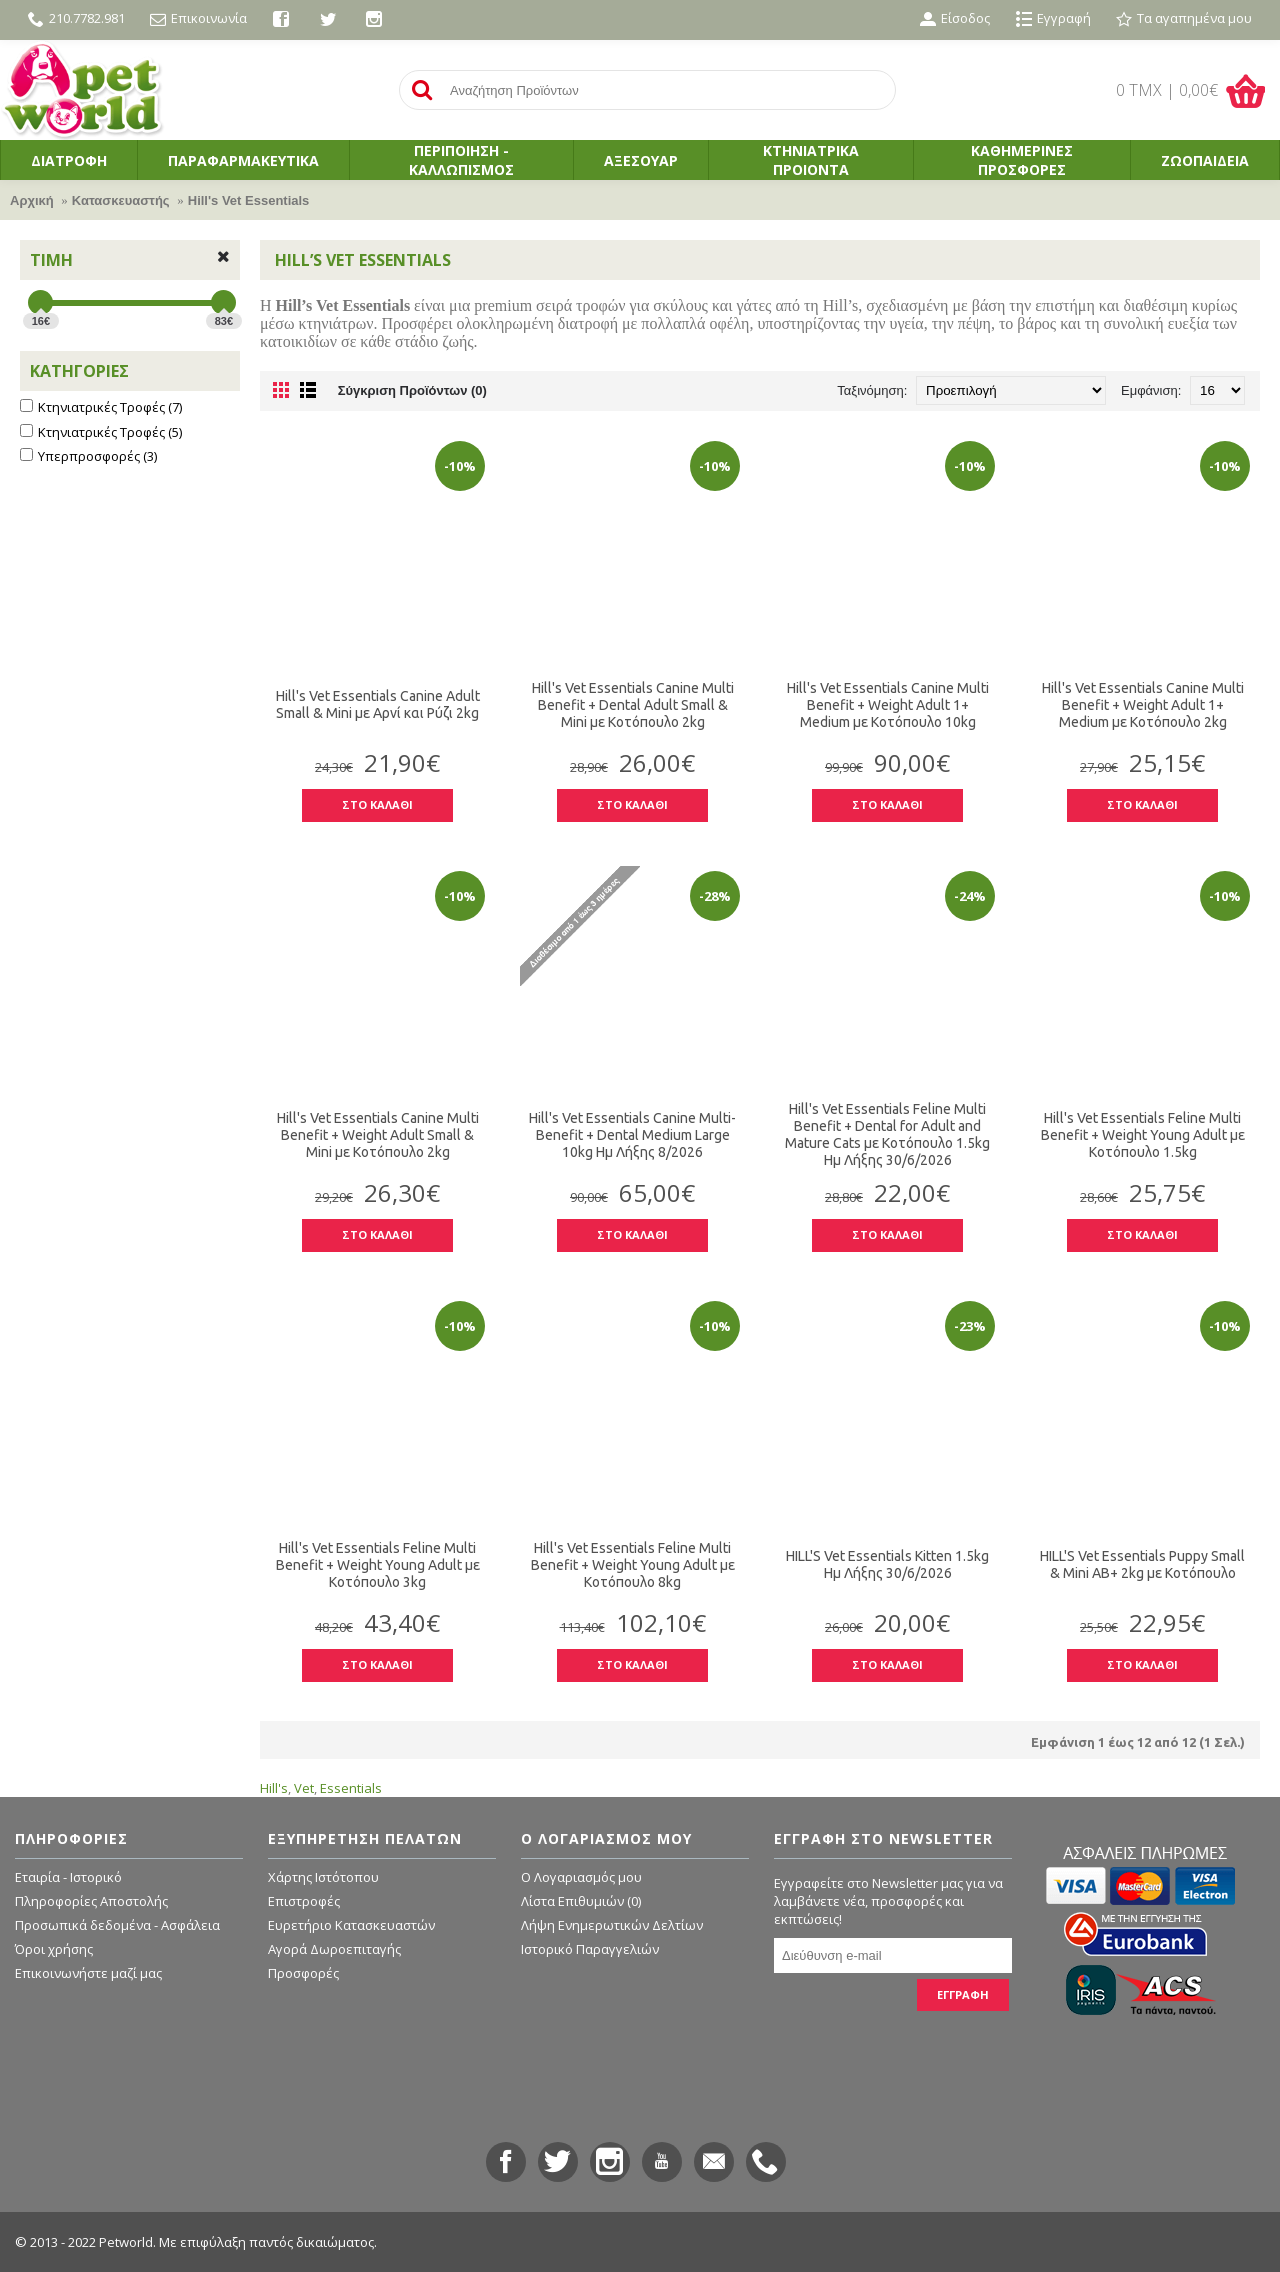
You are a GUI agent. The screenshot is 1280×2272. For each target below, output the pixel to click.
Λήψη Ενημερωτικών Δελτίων (612, 1925)
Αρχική (32, 200)
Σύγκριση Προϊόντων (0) (412, 390)
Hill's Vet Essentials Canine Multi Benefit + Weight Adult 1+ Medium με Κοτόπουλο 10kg (888, 705)
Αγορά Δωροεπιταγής (334, 1949)
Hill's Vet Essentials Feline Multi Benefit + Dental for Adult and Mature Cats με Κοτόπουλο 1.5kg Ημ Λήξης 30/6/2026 (887, 1134)
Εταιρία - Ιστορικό (68, 1877)
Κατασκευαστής (121, 200)
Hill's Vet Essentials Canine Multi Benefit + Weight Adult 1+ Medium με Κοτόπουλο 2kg (1143, 705)
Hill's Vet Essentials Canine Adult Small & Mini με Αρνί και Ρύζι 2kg (378, 704)
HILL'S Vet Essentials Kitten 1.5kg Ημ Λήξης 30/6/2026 (887, 1564)
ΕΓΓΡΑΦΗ (963, 1994)
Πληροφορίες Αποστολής (91, 1901)
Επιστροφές (304, 1901)
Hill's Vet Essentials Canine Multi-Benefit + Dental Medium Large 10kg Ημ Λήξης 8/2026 (632, 1135)
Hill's (274, 1788)
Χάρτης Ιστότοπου (323, 1877)
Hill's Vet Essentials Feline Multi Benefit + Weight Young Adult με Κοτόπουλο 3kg (378, 1565)
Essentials (351, 1788)
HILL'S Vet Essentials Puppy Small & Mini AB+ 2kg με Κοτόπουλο (1142, 1564)
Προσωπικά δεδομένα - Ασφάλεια (117, 1925)
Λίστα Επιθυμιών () (581, 1901)
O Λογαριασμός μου (581, 1877)
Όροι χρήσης (54, 1949)
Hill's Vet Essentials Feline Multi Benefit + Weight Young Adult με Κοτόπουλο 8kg (633, 1565)
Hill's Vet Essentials (249, 200)
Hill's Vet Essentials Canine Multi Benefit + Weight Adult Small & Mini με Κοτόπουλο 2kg (378, 1135)
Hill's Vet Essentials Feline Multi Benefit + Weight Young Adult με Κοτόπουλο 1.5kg (1143, 1135)
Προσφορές (303, 1973)
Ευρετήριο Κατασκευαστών (351, 1925)
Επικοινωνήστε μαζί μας (88, 1973)
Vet (304, 1788)
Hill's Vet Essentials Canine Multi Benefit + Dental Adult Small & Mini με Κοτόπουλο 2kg (633, 705)
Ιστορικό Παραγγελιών (590, 1949)
